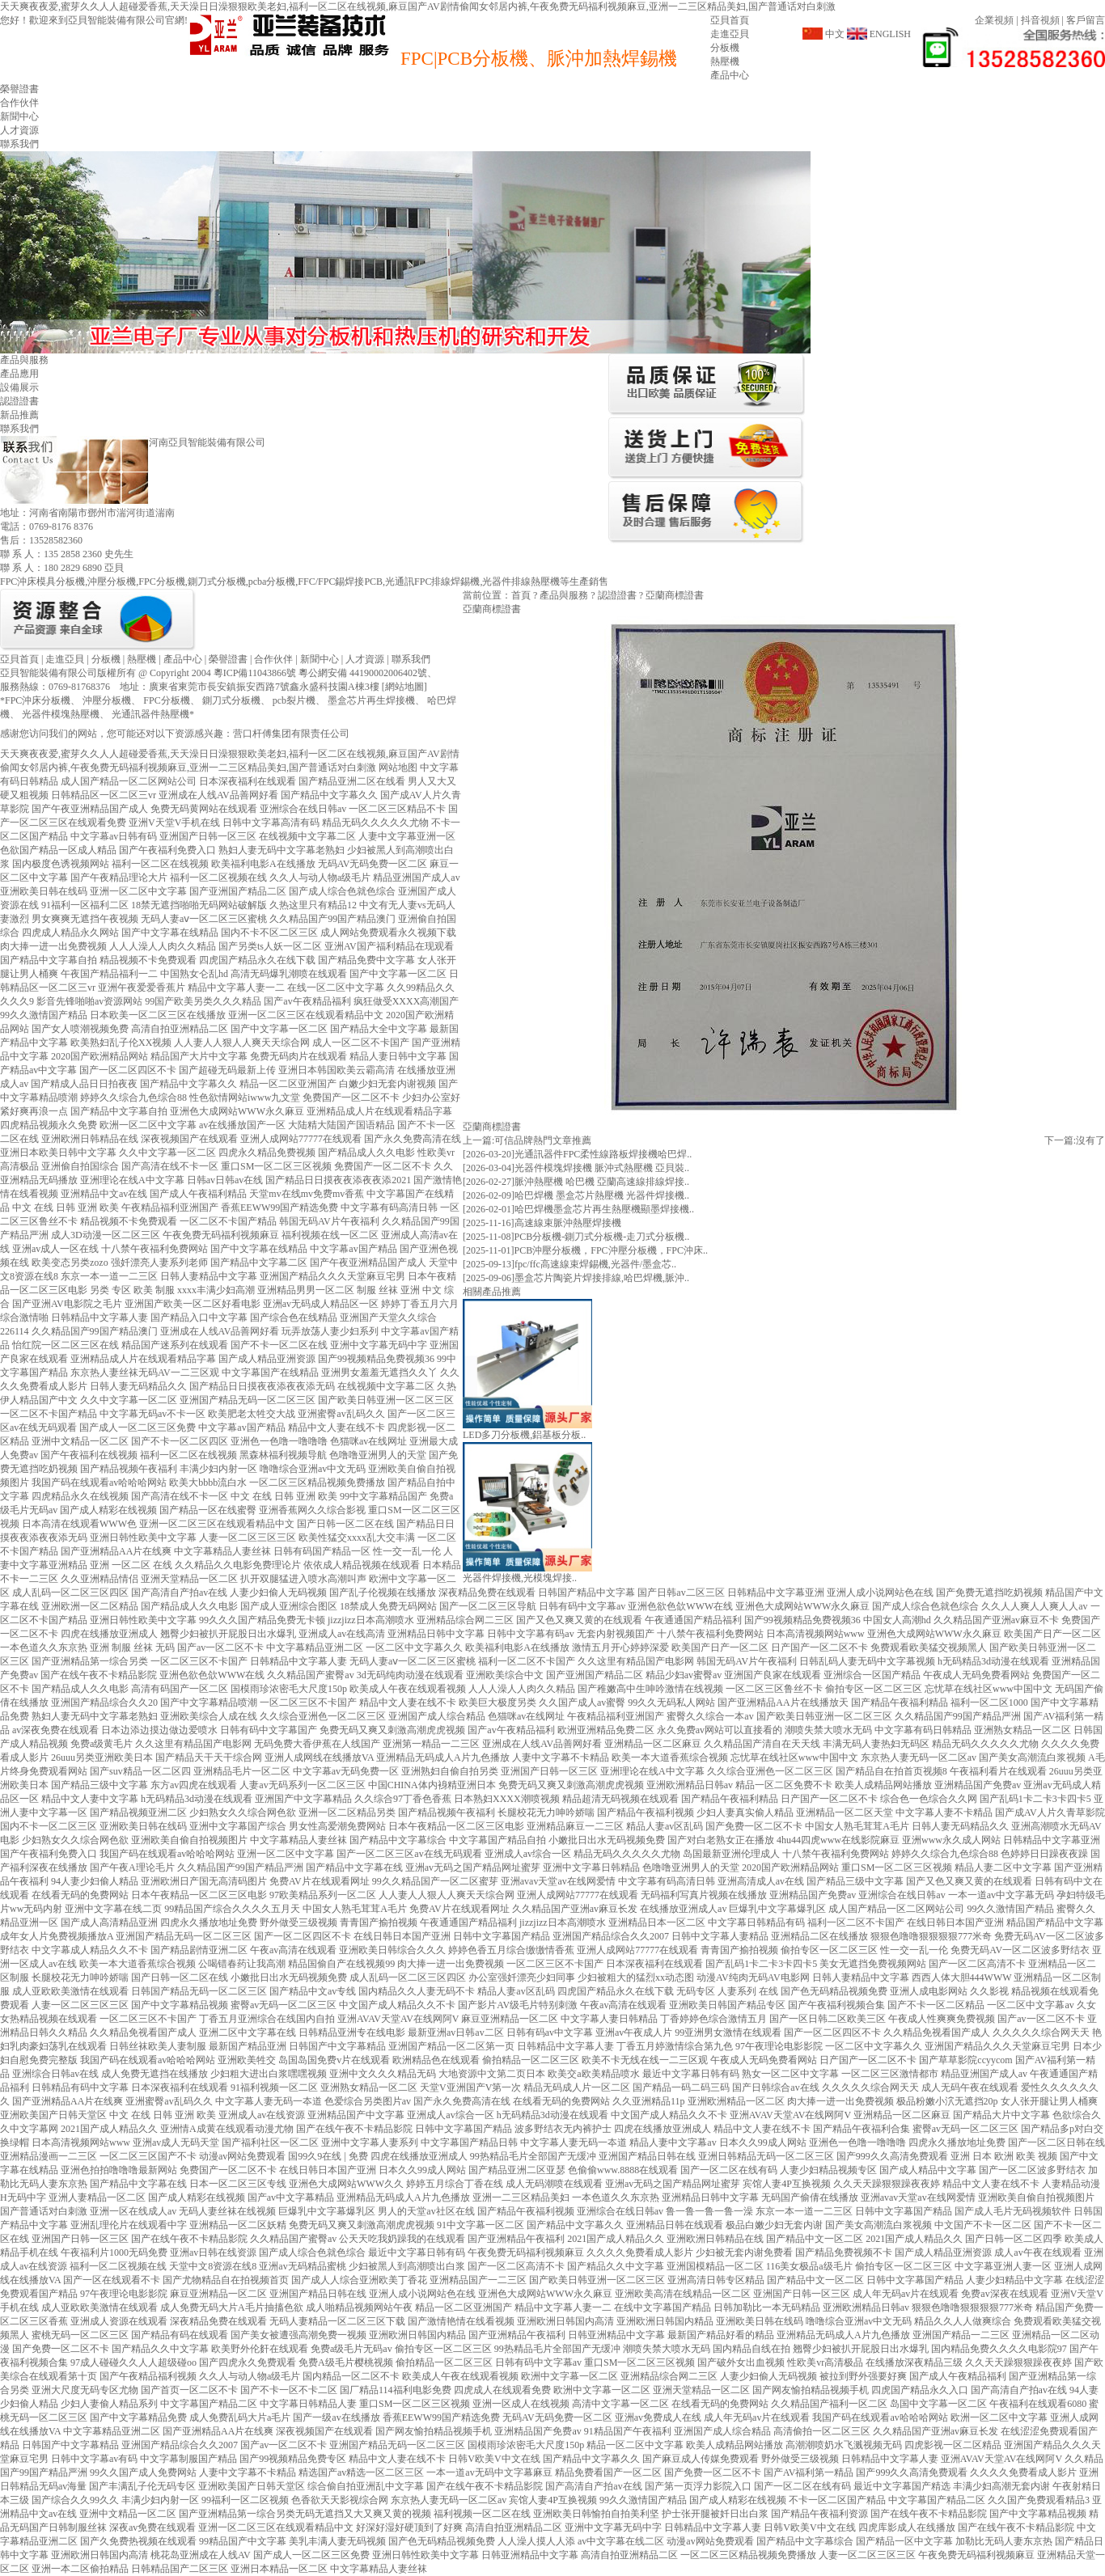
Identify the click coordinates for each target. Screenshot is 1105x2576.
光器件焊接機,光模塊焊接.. (520, 1578)
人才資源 (19, 130)
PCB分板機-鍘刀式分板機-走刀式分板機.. (602, 1236)
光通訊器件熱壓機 (150, 714)
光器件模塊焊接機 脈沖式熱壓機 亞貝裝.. (601, 1168)
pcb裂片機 (294, 700)
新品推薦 (19, 415)
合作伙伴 (19, 102)
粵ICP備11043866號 (255, 673)
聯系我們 (19, 144)
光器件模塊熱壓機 (60, 714)
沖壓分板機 (107, 700)
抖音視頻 (1040, 20)
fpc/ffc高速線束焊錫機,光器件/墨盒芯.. (595, 1264)
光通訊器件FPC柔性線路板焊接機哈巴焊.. (603, 1154)
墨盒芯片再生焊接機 (371, 700)
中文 (835, 34)
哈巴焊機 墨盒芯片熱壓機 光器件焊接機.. (601, 1195)
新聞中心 (19, 116)
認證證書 (19, 401)
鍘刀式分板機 (231, 700)
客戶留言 (1085, 20)
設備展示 (19, 387)
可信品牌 (513, 1140)
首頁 (521, 595)
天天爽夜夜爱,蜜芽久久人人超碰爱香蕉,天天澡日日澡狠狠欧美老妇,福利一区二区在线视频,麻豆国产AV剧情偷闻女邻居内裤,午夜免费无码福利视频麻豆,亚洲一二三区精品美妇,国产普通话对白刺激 (418, 6)
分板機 (724, 47)
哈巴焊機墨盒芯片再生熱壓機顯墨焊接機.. (604, 1209)
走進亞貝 (729, 34)
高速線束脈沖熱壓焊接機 (567, 1223)
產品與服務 (564, 595)
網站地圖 (404, 686)
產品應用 (19, 373)
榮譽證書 (19, 89)
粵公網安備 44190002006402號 (362, 673)
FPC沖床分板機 (37, 700)
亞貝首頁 (729, 20)
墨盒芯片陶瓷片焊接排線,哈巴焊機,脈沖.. (601, 1278)
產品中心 (729, 75)
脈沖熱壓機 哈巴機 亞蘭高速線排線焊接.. (601, 1181)
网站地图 (398, 767)
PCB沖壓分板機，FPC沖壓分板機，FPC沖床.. (611, 1250)
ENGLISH (890, 34)
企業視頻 (994, 20)
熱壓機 (724, 61)
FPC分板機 (166, 700)
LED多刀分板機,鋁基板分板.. (524, 1434)
